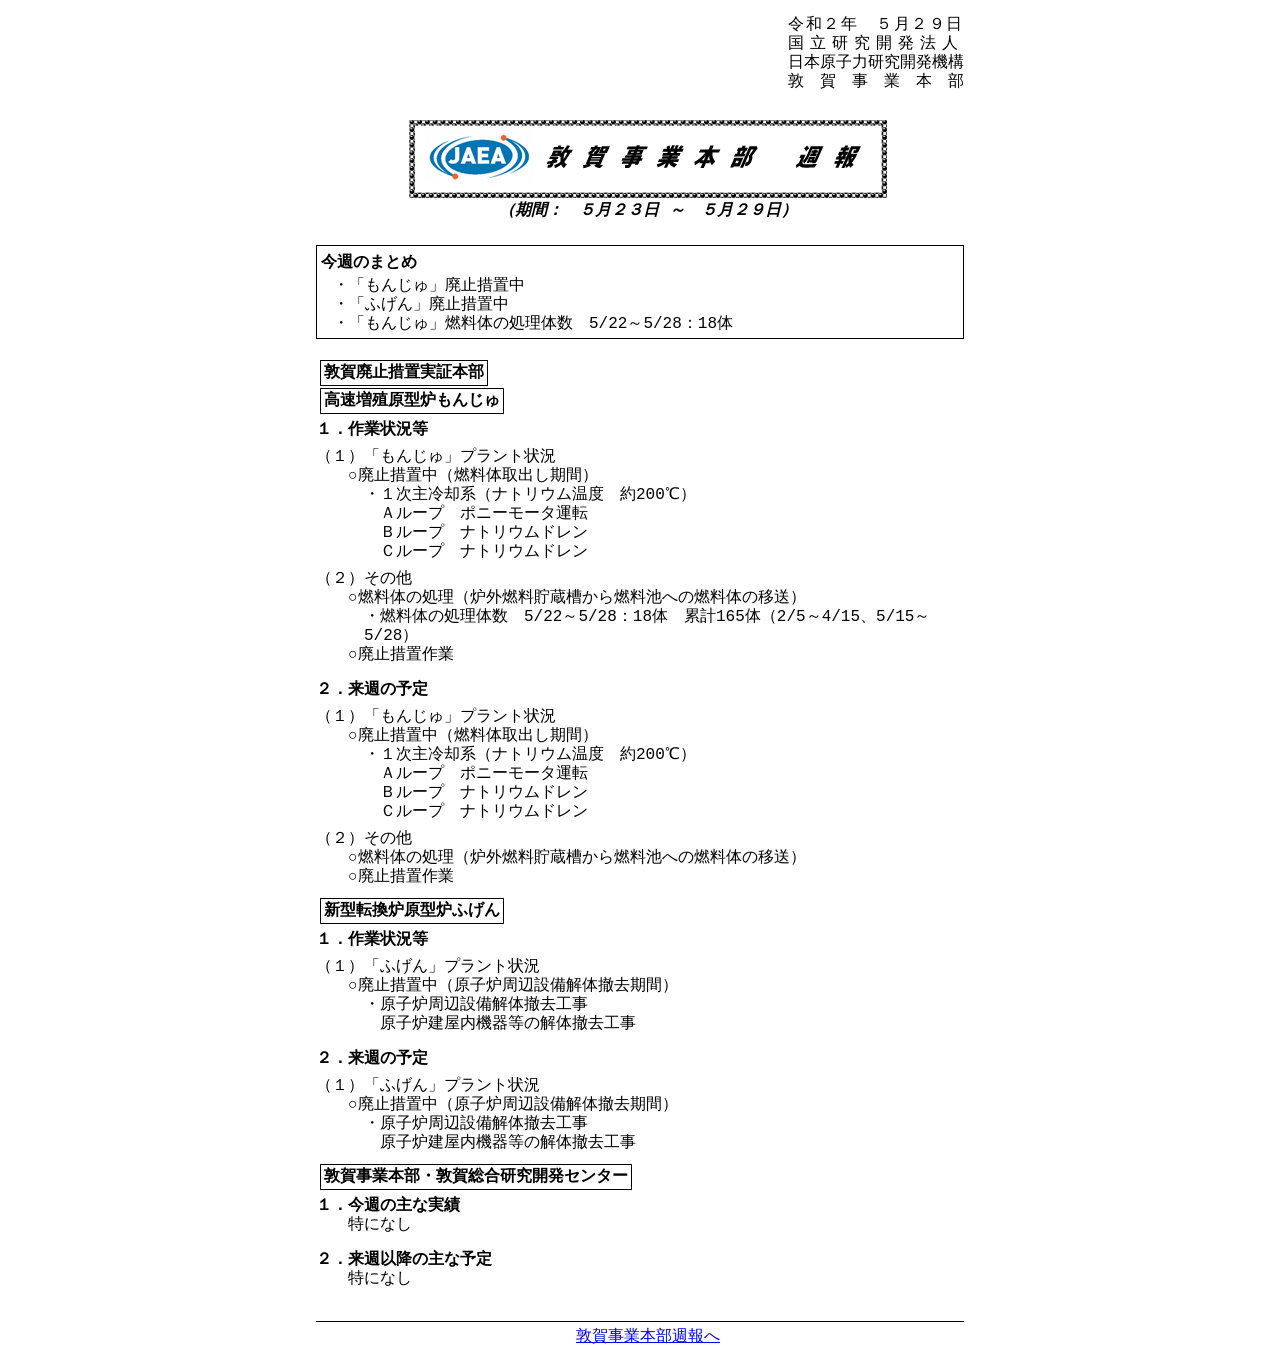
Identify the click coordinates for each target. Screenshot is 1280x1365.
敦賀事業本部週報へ (648, 1335)
